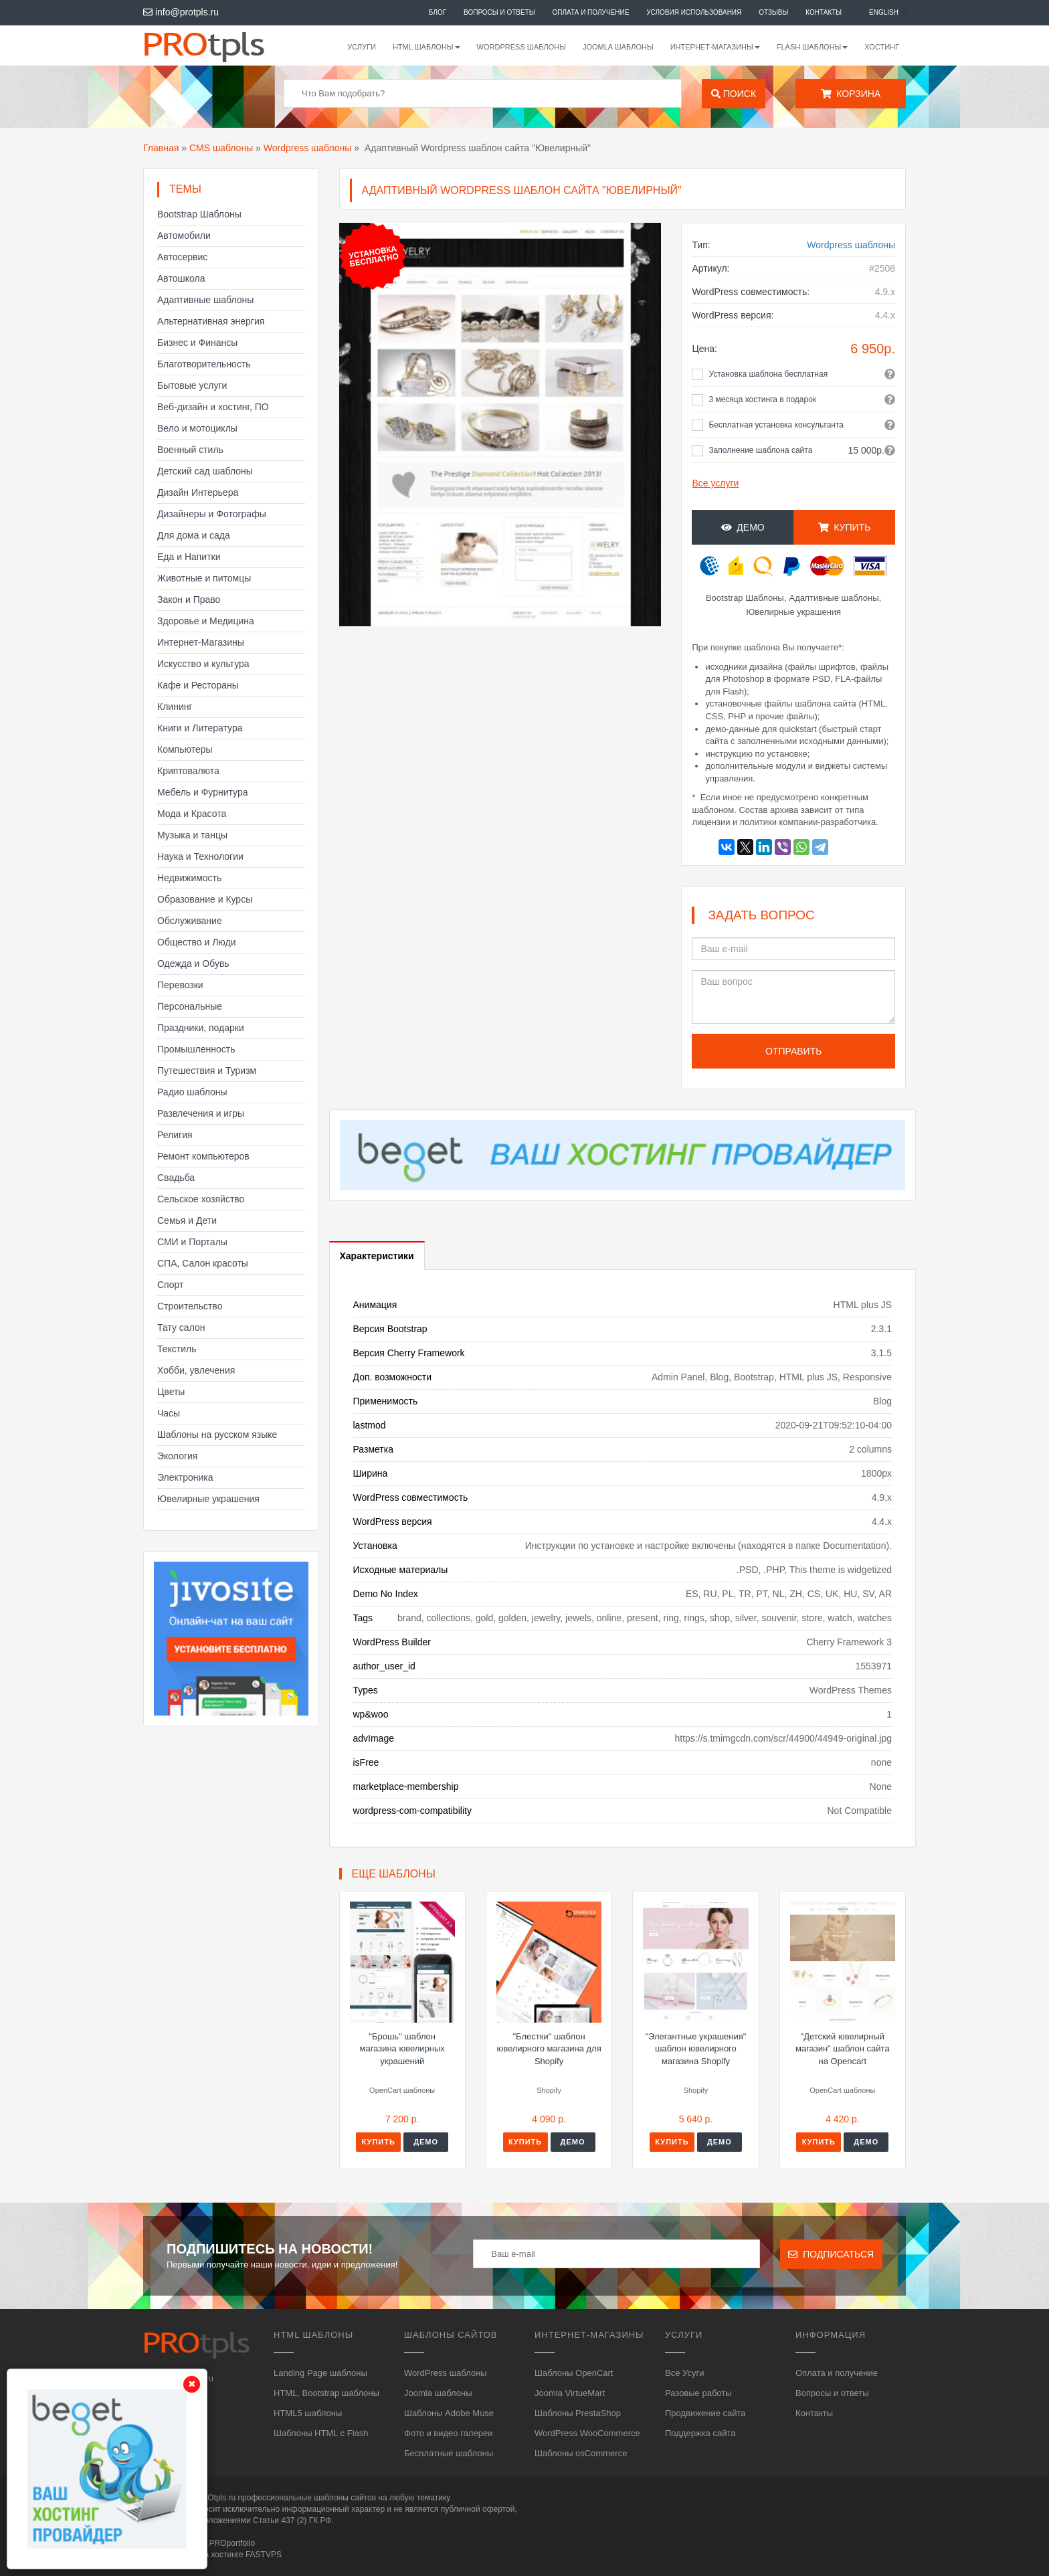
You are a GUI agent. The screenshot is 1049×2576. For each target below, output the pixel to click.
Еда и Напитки (189, 556)
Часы (168, 1413)
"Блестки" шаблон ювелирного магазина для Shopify (548, 2048)
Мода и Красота (191, 813)
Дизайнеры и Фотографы (211, 514)
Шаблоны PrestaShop (578, 2413)
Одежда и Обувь (193, 963)
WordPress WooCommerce (587, 2433)
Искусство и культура (203, 663)
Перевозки (180, 985)
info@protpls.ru (181, 12)
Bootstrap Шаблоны (199, 214)
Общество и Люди (196, 942)
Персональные (189, 1006)
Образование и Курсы (204, 899)
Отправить (793, 1051)
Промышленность (196, 1049)
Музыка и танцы (192, 835)
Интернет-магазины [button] (715, 47)
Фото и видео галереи (448, 2433)
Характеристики (377, 1256)
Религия (175, 1134)
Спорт (170, 1284)
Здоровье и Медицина (205, 621)
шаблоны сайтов (345, 2497)
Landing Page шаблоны (320, 2373)
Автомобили (184, 235)
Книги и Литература (200, 728)
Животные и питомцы (204, 578)
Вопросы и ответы (499, 12)
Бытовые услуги (192, 385)
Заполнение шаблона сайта (760, 450)
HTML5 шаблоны (308, 2413)
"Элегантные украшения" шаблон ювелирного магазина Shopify (695, 2048)
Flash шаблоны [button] (812, 47)
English (883, 12)
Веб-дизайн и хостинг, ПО (213, 406)
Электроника (185, 1477)
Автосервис (182, 257)
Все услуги (715, 483)
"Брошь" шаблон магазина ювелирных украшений (402, 2048)
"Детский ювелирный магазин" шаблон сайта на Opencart (842, 2048)
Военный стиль (190, 449)
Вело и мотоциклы (197, 428)
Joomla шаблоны (618, 47)
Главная (161, 148)
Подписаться (831, 2254)
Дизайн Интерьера (197, 492)
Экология (177, 1456)
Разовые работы (698, 2393)
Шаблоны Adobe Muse (449, 2413)
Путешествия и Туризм (206, 1070)
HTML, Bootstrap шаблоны (326, 2393)
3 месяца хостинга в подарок (762, 399)
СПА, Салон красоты (202, 1263)
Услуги (361, 47)
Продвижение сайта (705, 2413)
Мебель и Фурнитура (202, 792)
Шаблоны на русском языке (217, 1434)
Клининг (175, 706)
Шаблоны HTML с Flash (321, 2433)
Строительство (189, 1306)
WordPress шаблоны (521, 47)
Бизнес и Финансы (197, 342)
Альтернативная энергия (210, 321)
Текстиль (177, 1349)
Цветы (171, 1391)
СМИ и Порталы (192, 1241)
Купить (844, 527)
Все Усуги (684, 2373)
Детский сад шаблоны (205, 471)
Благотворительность (204, 364)
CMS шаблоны (221, 148)
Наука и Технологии (200, 856)
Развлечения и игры (200, 1113)
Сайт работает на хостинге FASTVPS (212, 2554)
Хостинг (881, 47)
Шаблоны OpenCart (574, 2373)
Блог (437, 12)
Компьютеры (185, 749)
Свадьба (176, 1177)
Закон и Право (188, 599)
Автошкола (181, 278)
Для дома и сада (193, 535)
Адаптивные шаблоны (205, 299)
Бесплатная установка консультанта (776, 425)
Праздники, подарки (200, 1027)
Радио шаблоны (192, 1092)
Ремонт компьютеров (203, 1156)
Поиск (733, 93)
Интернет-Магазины (200, 642)
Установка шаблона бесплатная (768, 374)
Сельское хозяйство (200, 1199)
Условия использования (693, 12)
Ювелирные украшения (208, 1498)
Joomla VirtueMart (570, 2393)
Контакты (823, 12)
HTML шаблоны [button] (426, 47)
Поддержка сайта (700, 2433)
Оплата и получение (591, 12)
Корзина (850, 93)
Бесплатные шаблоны (448, 2453)
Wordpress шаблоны (308, 148)
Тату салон (181, 1327)
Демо (743, 527)
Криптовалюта (188, 770)
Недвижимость (189, 877)
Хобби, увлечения (196, 1370)
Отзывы (773, 12)
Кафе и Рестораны (198, 685)
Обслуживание (189, 920)
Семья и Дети (187, 1220)
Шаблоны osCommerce (581, 2453)
